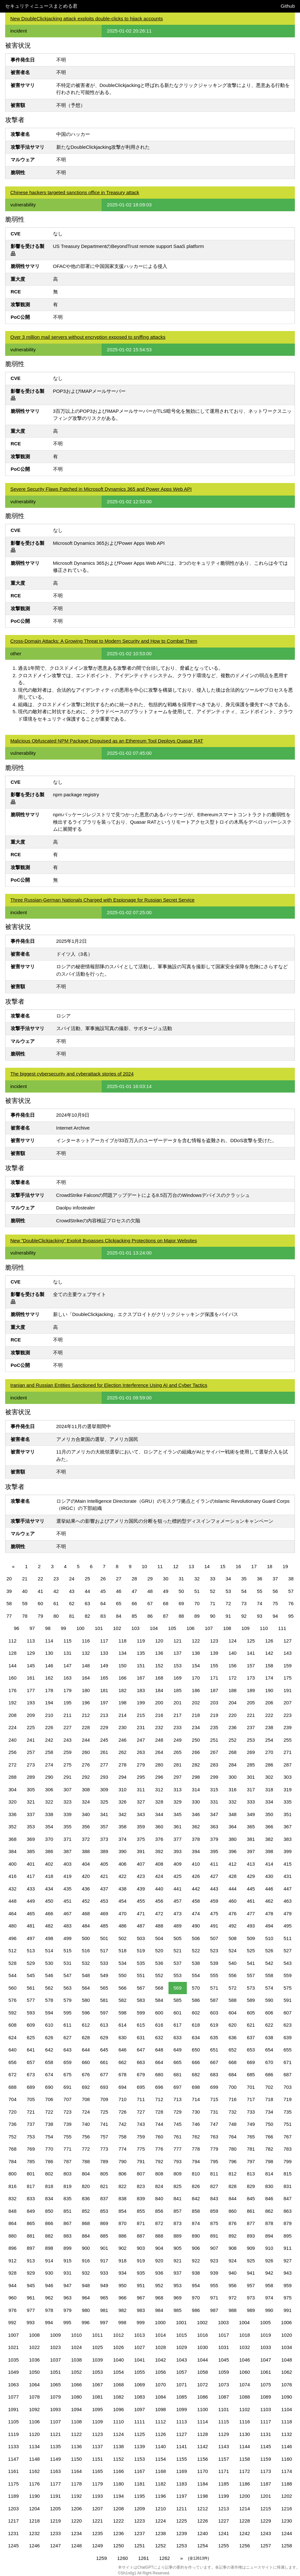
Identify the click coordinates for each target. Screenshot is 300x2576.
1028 (160, 2347)
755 (67, 2136)
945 (31, 2285)
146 (49, 1665)
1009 (55, 2335)
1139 (139, 2446)
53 (228, 1591)
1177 (55, 2483)
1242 (244, 2533)
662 (122, 2062)
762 (196, 2136)
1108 (76, 2421)
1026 (118, 2347)
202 (196, 1702)
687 (288, 2074)
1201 (265, 2496)
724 (86, 2112)
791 (141, 2161)
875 (214, 2223)
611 (67, 2025)
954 (196, 2285)
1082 (118, 2397)
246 (122, 1740)
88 (181, 1616)
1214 (244, 2508)
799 (288, 2161)
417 (31, 1876)
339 (67, 1814)
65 (119, 1603)
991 (288, 2310)
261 (104, 1752)
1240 (202, 2533)
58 (9, 1603)
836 (86, 2198)
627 (67, 2037)
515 (67, 1950)
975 (288, 2297)
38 (291, 1578)
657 (31, 2062)
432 (12, 1888)
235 (214, 1727)
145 (31, 1665)
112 (12, 1640)
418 (49, 1876)
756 (86, 2136)
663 (141, 2062)
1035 (13, 2360)
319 (288, 1789)
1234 (76, 2533)
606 (269, 2012)
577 (31, 2000)
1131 (265, 2434)
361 (178, 1826)
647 (141, 2049)
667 (214, 2062)
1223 (139, 2521)
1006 (286, 2322)
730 (196, 2112)
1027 (139, 2347)
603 (214, 2012)
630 (122, 2037)
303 (288, 1777)
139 (214, 1653)
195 (67, 1702)
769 (31, 2149)
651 (214, 2049)
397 (251, 1851)
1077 (13, 2397)
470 (122, 1913)
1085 (181, 2397)
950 (122, 2285)
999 (141, 2322)
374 (122, 1839)
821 (104, 2186)
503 (141, 1938)
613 (104, 2025)
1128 (202, 2434)
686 (269, 2074)
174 (269, 1678)
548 (86, 1975)
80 (56, 1616)
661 (104, 2062)
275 (67, 1764)
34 (228, 1578)
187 (214, 1690)
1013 (139, 2335)
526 (269, 1950)
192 (12, 1702)
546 (49, 1975)
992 (12, 2322)
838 (122, 2198)
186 (196, 1690)
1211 (181, 2508)
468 (86, 1913)
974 (269, 2297)
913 (31, 2260)
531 (67, 1963)
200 (159, 1702)
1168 (160, 2471)
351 (288, 1814)
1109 (97, 2421)
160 (12, 1678)
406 (122, 1864)
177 (31, 1690)
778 (196, 2149)
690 (49, 2087)
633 (178, 2037)
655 (288, 2049)
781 (251, 2149)
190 (269, 1690)
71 (212, 1603)
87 (165, 1616)
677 (104, 2074)
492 (233, 1925)
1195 (139, 2496)
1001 (181, 2322)
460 (233, 1901)
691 (67, 2087)
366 (269, 1826)
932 (86, 2273)
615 (141, 2025)
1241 (223, 2533)
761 (178, 2136)
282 (196, 1764)
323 (67, 1801)
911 (288, 2248)
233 (178, 1727)
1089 (265, 2397)
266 (196, 1752)
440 (159, 1888)
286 (269, 1764)
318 (269, 1789)
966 (122, 2297)
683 (214, 2074)
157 (251, 1665)
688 (12, 2087)
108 (227, 1628)
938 (196, 2273)
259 (67, 1752)
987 (214, 2310)
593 (31, 2012)
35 (244, 1578)
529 (31, 1963)
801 (31, 2173)
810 (196, 2173)
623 (288, 2025)
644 (86, 2049)
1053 (97, 2372)
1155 (181, 2459)
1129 (223, 2434)
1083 (139, 2397)
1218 (34, 2521)
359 (141, 1826)
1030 (202, 2347)
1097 (139, 2409)
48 (150, 1591)
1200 (244, 2496)
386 (49, 1851)
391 (141, 1851)
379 (214, 1839)
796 (233, 2161)
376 (159, 1839)
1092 (34, 2409)
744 (159, 2124)
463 (288, 1901)
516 (86, 1950)
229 (104, 1727)
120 (159, 1640)
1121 (55, 2434)
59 (25, 1603)
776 (159, 2149)
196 (86, 1702)
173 (251, 1678)
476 (233, 1913)
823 (141, 2186)
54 (244, 1591)
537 (178, 1963)
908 (233, 2248)
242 (49, 1740)
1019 (265, 2335)
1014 (160, 2335)
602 (196, 2012)
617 (178, 2025)
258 (49, 1752)
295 (141, 1777)
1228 (244, 2521)
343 (141, 1814)
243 (67, 1740)
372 (86, 1839)
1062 (286, 2372)
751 (288, 2124)
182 (122, 1690)
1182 (160, 2483)
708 (86, 2099)
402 (49, 1864)
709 (104, 2099)
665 (178, 2062)
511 (288, 1938)
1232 (34, 2533)
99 (63, 1628)
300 (233, 1777)
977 (31, 2310)
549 (104, 1975)
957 (251, 2285)
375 (141, 1839)
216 (159, 1715)
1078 (34, 2397)
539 (214, 1963)
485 (104, 1925)
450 (49, 1901)
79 (40, 1616)
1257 (265, 2545)
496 (12, 1938)
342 (122, 1814)
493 (251, 1925)
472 (159, 1913)
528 (12, 1963)
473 (178, 1913)
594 (49, 2012)
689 (31, 2087)
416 (12, 1876)
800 (12, 2173)
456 (159, 1901)
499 (67, 1938)
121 (178, 1640)
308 (86, 1789)
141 (251, 1653)
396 (233, 1851)
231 (141, 1727)
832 (12, 2198)
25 (87, 1578)
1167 (139, 2471)
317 (251, 1789)
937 (178, 2273)
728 (159, 2112)
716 (233, 2099)
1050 (34, 2372)
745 (178, 2124)
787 (67, 2161)
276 (86, 1764)
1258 (286, 2545)
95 (291, 1616)
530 (49, 1963)
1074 (244, 2384)
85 (134, 1616)
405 (104, 1864)
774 (122, 2149)
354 (49, 1826)
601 (178, 2012)
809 (178, 2173)
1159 (265, 2459)
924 (233, 2260)
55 (259, 1591)
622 (269, 2025)
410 (196, 1864)
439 (141, 1888)
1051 (55, 2372)
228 (86, 1727)
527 (288, 1950)
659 (67, 2062)
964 (86, 2297)
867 (67, 2223)
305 (31, 1789)
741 (104, 2124)
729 (178, 2112)
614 (122, 2025)
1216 (286, 2508)
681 (178, 2074)
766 (269, 2136)
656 (12, 2062)
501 (104, 1938)
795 (214, 2161)
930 (49, 2273)
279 (141, 1764)
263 (141, 1752)
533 (104, 1963)
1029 (181, 2347)
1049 (13, 2372)
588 (233, 2000)
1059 (223, 2372)
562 (49, 1988)
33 (212, 1578)
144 (12, 1665)
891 (214, 2236)
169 (178, 1678)
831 (288, 2186)
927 (288, 2260)
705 (31, 2099)
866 (49, 2223)
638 (269, 2037)
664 (159, 2062)
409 (178, 1864)
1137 (97, 2446)
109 (245, 1628)
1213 (223, 2508)
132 (86, 1653)
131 (67, 1653)
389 (104, 1851)
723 (67, 2112)
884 (86, 2236)
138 (196, 1653)
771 (67, 2149)
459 (214, 1901)
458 (196, 1901)
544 (12, 1975)
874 (196, 2223)
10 (144, 1566)
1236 (118, 2533)
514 (49, 1950)
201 (178, 1702)
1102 (244, 2409)
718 (269, 2099)
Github (288, 6)
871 (141, 2223)
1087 (223, 2397)
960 (12, 2297)
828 (233, 2186)
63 (87, 1603)
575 (288, 1988)
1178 (76, 2483)
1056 (160, 2372)
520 (159, 1950)
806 (122, 2173)
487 (141, 1925)
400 (12, 1864)
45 (103, 1591)
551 (141, 1975)
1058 (202, 2372)
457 (178, 1901)
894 (269, 2236)
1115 (223, 2421)
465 (31, 1913)
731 (214, 2112)
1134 (34, 2446)
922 (196, 2260)
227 (67, 1727)
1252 (160, 2545)
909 (251, 2248)
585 (178, 2000)
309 (104, 1789)
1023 (55, 2347)
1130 (244, 2434)
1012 (118, 2335)
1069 (139, 2384)
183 (141, 1690)
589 (251, 2000)
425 (178, 1876)
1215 (265, 2508)
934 (122, 2273)
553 (178, 1975)
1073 (223, 2384)
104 (154, 1628)
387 (67, 1851)
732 (233, 2112)
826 (196, 2186)
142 (269, 1653)
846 (269, 2198)
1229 (265, 2521)
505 (178, 1938)
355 (67, 1826)
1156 (202, 2459)
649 (178, 2049)
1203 (13, 2508)
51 (197, 1591)
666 (196, 2062)
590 (269, 2000)
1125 (139, 2434)
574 (269, 1988)
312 (159, 1789)
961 (31, 2297)
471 (141, 1913)
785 (31, 2161)
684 (233, 2074)
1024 (76, 2347)
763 (214, 2136)
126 (269, 1640)
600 (159, 2012)
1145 (265, 2446)
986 (196, 2310)
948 (86, 2285)
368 (12, 1839)
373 (104, 1839)
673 (31, 2074)
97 (32, 1628)
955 (214, 2285)
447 (288, 1888)
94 (275, 1616)
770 (49, 2149)
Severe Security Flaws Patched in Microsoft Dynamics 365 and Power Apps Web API (101, 489)
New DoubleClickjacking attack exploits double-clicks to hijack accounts (86, 18)
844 (233, 2198)
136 (159, 1653)
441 (178, 1888)
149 (104, 1665)
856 (159, 2211)
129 (31, 1653)
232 (159, 1727)
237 (251, 1727)
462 (269, 1901)
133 (104, 1653)
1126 (160, 2434)
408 (159, 1864)
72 (228, 1603)
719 (288, 2099)
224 (12, 1727)
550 (122, 1975)
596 (86, 2012)
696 (159, 2087)
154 (196, 1665)
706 (49, 2099)
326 (122, 1801)
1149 (55, 2459)
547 (67, 1975)
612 (86, 2025)
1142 (202, 2446)
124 (233, 1640)
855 (141, 2211)
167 (141, 1678)
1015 (181, 2335)
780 (233, 2149)
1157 (223, 2459)
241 (31, 1740)
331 (214, 1801)
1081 (97, 2397)
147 (67, 1665)
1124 (118, 2434)
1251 (139, 2545)
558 (269, 1975)
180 (86, 1690)
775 (141, 2149)
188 (233, 1690)
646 (122, 2049)
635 (214, 2037)
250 (196, 1740)
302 (269, 1777)
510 (269, 1938)
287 (288, 1764)
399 (288, 1851)
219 (214, 1715)
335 (288, 1801)
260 (86, 1752)
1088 (244, 2397)
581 (104, 2000)
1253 (181, 2545)
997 (104, 2322)
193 (31, 1702)
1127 (181, 2434)
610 (49, 2025)
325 (104, 1801)
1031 (223, 2347)
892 (233, 2236)
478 (269, 1913)
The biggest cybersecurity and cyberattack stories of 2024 (72, 1073)
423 (141, 1876)
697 (178, 2087)
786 (49, 2161)
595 (67, 2012)
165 (104, 1678)
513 (31, 1950)
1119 (13, 2434)
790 (122, 2161)
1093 (55, 2409)
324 (86, 1801)
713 (178, 2099)
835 (67, 2198)
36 (259, 1578)
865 (31, 2223)
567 (141, 1988)
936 (159, 2273)
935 (141, 2273)
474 (196, 1913)
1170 (202, 2471)
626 (49, 2037)
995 (67, 2322)
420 (86, 1876)
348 (233, 1814)
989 (251, 2310)
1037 (55, 2360)
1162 (34, 2471)
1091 (13, 2409)
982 (122, 2310)
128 (12, 1653)
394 (196, 1851)
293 (104, 1777)
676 (86, 2074)
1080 (76, 2397)
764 (233, 2136)
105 (172, 1628)
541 (251, 1963)
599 (141, 2012)
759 (141, 2136)
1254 (202, 2545)
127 (288, 1640)
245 (104, 1740)
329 (178, 1801)
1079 (55, 2397)
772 (86, 2149)
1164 (76, 2471)
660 (86, 2062)
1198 (202, 2496)
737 (31, 2124)
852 (86, 2211)
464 (12, 1913)
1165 (97, 2471)
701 (251, 2087)
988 (233, 2310)
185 (178, 1690)
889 (178, 2236)
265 (178, 1752)
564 (86, 1988)
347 (214, 1814)
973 (251, 2297)
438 (122, 1888)
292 (86, 1777)
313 (178, 1789)
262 (122, 1752)
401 (31, 1864)
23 (56, 1578)
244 (86, 1740)
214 (122, 1715)
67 (150, 1603)
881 (31, 2236)
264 (159, 1752)
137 (178, 1653)
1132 (286, 2434)
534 (122, 1963)
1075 (265, 2384)
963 (67, 2297)
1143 (223, 2446)
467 (67, 1913)
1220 (76, 2521)
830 (269, 2186)
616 (159, 2025)
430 (269, 1876)
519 (141, 1950)
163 (67, 1678)
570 (196, 1988)
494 (269, 1925)
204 (233, 1702)
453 (104, 1901)
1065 (55, 2384)
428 (233, 1876)
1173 (265, 2471)
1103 (265, 2409)
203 (214, 1702)
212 (86, 1715)
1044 (202, 2360)
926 (269, 2260)
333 (251, 1801)
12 (175, 1566)
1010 (76, 2335)
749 (251, 2124)
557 (251, 1975)
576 (12, 2000)
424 (159, 1876)
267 (214, 1752)
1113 (181, 2421)
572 (233, 1988)
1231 (13, 2533)
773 (104, 2149)
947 (67, 2285)
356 (86, 1826)
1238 (160, 2533)
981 (104, 2310)
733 (251, 2112)
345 (178, 1814)
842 (196, 2198)
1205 (55, 2508)
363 (214, 1826)
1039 (97, 2360)
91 (228, 1616)
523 (214, 1950)
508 (233, 1938)
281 (178, 1764)
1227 (223, 2521)
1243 (265, 2533)
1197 (181, 2496)
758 (122, 2136)
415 (288, 1864)
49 (165, 1591)
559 (288, 1975)
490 (196, 1925)
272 (12, 1764)
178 (49, 1690)
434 (49, 1888)
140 (233, 1653)
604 (233, 2012)
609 (31, 2025)
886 (122, 2236)
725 (104, 2112)
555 (214, 1975)
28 (134, 1578)
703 (288, 2087)
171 (214, 1678)
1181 (139, 2483)
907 (214, 2248)
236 (233, 1727)
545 (31, 1975)
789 (104, 2161)
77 (9, 1616)
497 (31, 1938)
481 (31, 1925)
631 (141, 2037)
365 (251, 1826)
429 (251, 1876)
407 (141, 1864)
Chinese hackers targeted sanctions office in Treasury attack (74, 192)
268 (233, 1752)
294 (122, 1777)
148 (86, 1665)
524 (233, 1950)
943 (288, 2273)
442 (196, 1888)
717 (251, 2099)
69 (181, 1603)
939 (214, 2273)
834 (49, 2198)
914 (49, 2260)
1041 (139, 2360)
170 (196, 1678)
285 (251, 1764)
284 (233, 1764)
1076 (286, 2384)
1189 (13, 2496)
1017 (223, 2335)
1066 (76, 2384)
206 (269, 1702)
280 (159, 1764)
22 (40, 1578)
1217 (13, 2521)
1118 (286, 2421)
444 (233, 1888)
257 (31, 1752)
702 (269, 2087)
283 (214, 1764)
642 (49, 2049)
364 (233, 1826)
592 (12, 2012)
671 (288, 2062)
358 (122, 1826)
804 (86, 2173)
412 (233, 1864)
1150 (76, 2459)
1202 (286, 2496)
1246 (34, 2545)
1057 (181, 2372)
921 (178, 2260)
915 (67, 2260)
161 (31, 1678)
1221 (97, 2521)
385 (31, 1851)
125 (251, 1640)
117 (104, 1640)
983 (141, 2310)
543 (288, 1963)
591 (288, 2000)
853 (104, 2211)
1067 (97, 2384)
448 (12, 1901)
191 (288, 1690)
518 (122, 1950)
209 (31, 1715)
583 (141, 2000)
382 (269, 1839)
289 (31, 1777)
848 (12, 2211)
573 (251, 1988)
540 (233, 1963)
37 (275, 1578)
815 (288, 2173)
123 (214, 1640)
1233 (55, 2533)
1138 (118, 2446)
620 (233, 2025)
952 (159, 2285)
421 (104, 1876)
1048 (286, 2360)
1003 (223, 2322)
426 (196, 1876)
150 (122, 1665)
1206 (76, 2508)
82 (87, 1616)
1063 (13, 2384)
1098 (160, 2409)
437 (104, 1888)
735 (288, 2112)
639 (288, 2037)
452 (86, 1901)
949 (104, 2285)
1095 (97, 2409)
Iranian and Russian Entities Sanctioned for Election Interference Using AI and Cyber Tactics (108, 1385)
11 (160, 1566)
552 (159, 1975)
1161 (13, 2471)
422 (122, 1876)
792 (159, 2161)
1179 (97, 2483)
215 (141, 1715)
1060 (244, 2372)
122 (196, 1640)
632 (159, 2037)
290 (49, 1777)
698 (196, 2087)
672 (12, 2074)
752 (12, 2136)
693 (104, 2087)
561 (31, 1988)
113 (31, 1640)
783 (288, 2149)
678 (122, 2074)
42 (56, 1591)
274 (49, 1764)
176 (12, 1690)
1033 (265, 2347)
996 (86, 2322)
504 (159, 1938)
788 (86, 2161)
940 (233, 2273)
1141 (181, 2446)
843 (214, 2198)
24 (72, 1578)
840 (159, 2198)
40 (25, 1591)
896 (12, 2248)
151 (141, 1665)
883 (67, 2236)
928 (12, 2273)
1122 (76, 2434)
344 (159, 1814)
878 (269, 2223)
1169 (181, 2471)
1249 (97, 2545)
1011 (97, 2335)
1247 (55, 2545)
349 (251, 1814)
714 (196, 2099)
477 (251, 1913)
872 (159, 2223)
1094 (76, 2409)
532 (86, 1963)
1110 (118, 2421)
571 (214, 1988)
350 (269, 1814)
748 (233, 2124)
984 (159, 2310)
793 (178, 2161)
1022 (34, 2347)
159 (288, 1665)
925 (251, 2260)
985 (178, 2310)
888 (159, 2236)
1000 (160, 2322)
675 (67, 2074)
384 (12, 1851)
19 (285, 1566)
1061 (265, 2372)
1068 (118, 2384)
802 (49, 2173)
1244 (286, 2533)
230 (122, 1727)
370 (49, 1839)
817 (31, 2186)
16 (238, 1566)
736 (12, 2124)
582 (122, 2000)
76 (291, 1603)
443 (214, 1888)
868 (86, 2223)
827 (214, 2186)
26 (103, 1578)
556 (233, 1975)
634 (196, 2037)
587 (214, 2000)
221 (251, 1715)
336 (12, 1814)
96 (16, 1628)
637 (251, 2037)
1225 (181, 2521)
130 (49, 1653)
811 (214, 2173)
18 (269, 1566)
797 (251, 2161)
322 (49, 1801)
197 (104, 1702)
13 (191, 1566)
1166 (118, 2471)
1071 (181, 2384)
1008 (34, 2335)
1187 (265, 2483)
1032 (244, 2347)
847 (288, 2198)
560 (12, 1988)
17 (254, 1566)
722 (49, 2112)
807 (141, 2173)
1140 (160, 2446)
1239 (181, 2533)
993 (31, 2322)
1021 (13, 2347)
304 (12, 1789)
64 (103, 1603)
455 (141, 1901)
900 (86, 2248)
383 (288, 1839)
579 (67, 2000)
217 (178, 1715)
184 (159, 1690)
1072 (202, 2384)
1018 (244, 2335)
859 (214, 2211)
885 (104, 2236)
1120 (34, 2434)
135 (141, 1653)
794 (196, 2161)
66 (134, 1603)
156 (233, 1665)
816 (12, 2186)
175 (288, 1678)
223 (288, 1715)
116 (86, 1640)
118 (122, 1640)
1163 (55, 2471)
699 (214, 2087)
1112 (160, 2421)
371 (67, 1839)
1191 (55, 2496)
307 (67, 1789)
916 (86, 2260)
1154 (160, 2459)
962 (49, 2297)
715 (214, 2099)
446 (269, 1888)
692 (86, 2087)
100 (81, 1628)
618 (196, 2025)
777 (178, 2149)
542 (269, 1963)
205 (251, 1702)
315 (214, 1789)
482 (49, 1925)
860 (233, 2211)
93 (259, 1616)
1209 (139, 2508)
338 (49, 1814)
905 (178, 2248)
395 (214, 1851)
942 (269, 2273)
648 (159, 2049)
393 (178, 1851)
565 (104, 1988)
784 (12, 2161)
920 (159, 2260)
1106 (34, 2421)
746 (196, 2124)
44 (87, 1591)
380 (233, 1839)
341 (104, 1814)
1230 (286, 2521)
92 (244, 1616)
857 (178, 2211)
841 (178, 2198)
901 (104, 2248)
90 (212, 1616)
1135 (55, 2446)
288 (12, 1777)
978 (49, 2310)
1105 (13, 2421)
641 (31, 2049)
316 (233, 1789)
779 (214, 2149)
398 (269, 1851)
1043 (181, 2360)
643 (67, 2049)
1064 (34, 2384)
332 (233, 1801)
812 (233, 2173)
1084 (160, 2397)
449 (31, 1901)
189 (251, 1690)
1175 (13, 2483)
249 (178, 1740)
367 (288, 1826)
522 (196, 1950)
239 (288, 1727)
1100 (202, 2409)
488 (159, 1925)
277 (104, 1764)
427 (214, 1876)
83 (103, 1616)
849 (31, 2211)
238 (269, 1727)
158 (269, 1665)
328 (159, 1801)
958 (269, 2285)
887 (141, 2236)
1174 (286, 2471)
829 (251, 2186)
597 (104, 2012)
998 (122, 2322)
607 (288, 2012)
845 (251, 2198)
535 (141, 1963)
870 (122, 2223)
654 (269, 2049)
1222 (118, 2521)
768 (12, 2149)
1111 (139, 2421)
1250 (118, 2545)
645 (104, 2049)
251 (214, 1740)
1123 (97, 2434)
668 (233, 2062)
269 (251, 1752)
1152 (118, 2459)
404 (86, 1864)
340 (86, 1814)
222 (269, 1715)
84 (119, 1616)
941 (251, 2273)
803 (67, 2173)
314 (196, 1789)
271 (288, 1752)
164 (86, 1678)
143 (288, 1653)
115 (67, 1640)
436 (86, 1888)
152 (159, 1665)
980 (86, 2310)
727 (141, 2112)
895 (288, 2236)
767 (288, 2136)
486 (122, 1925)
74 (259, 1603)
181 (104, 1690)
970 (196, 2297)
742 (122, 2124)
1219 (55, 2521)
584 (159, 2000)
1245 (13, 2545)
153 (178, 1665)
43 (72, 1591)
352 (12, 1826)
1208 (118, 2508)
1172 (244, 2471)
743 (141, 2124)
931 (67, 2273)
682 (196, 2074)
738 (49, 2124)
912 (12, 2260)
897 (31, 2248)
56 (275, 1591)
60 (40, 1603)
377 (178, 1839)
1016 (202, 2335)
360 (159, 1826)
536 (159, 1963)
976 (12, 2310)
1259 (101, 2558)
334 (269, 1801)
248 (159, 1740)
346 (196, 1814)
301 (251, 1777)
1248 (76, 2545)
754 (49, 2136)
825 (178, 2186)
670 (269, 2062)
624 (12, 2037)
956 (233, 2285)
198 (122, 1702)
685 (251, 2074)
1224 (160, 2521)
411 (214, 1864)
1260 (122, 2558)
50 (181, 1591)
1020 (286, 2335)
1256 (244, 2545)
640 (12, 2049)
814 (269, 2173)
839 (141, 2198)
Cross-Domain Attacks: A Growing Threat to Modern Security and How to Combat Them (103, 641)
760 (159, 2136)
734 (269, 2112)
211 (67, 1715)
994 (49, 2322)
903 (141, 2248)
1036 (34, 2360)
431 (288, 1876)
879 (288, 2223)
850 (49, 2211)
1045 (223, 2360)
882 (49, 2236)
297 (178, 1777)
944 (12, 2285)
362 (196, 1826)
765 (251, 2136)
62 (72, 1603)
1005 (265, 2322)
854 (122, 2211)
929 (31, 2273)
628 (86, 2037)
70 (197, 1603)
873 (178, 2223)
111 (282, 1628)
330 (196, 1801)
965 (104, 2297)
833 (31, 2198)
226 (49, 1727)
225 (31, 1727)
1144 (244, 2446)
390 (122, 1851)
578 (49, 2000)
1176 (34, 2483)
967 (141, 2297)
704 (12, 2099)
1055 (139, 2372)
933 (104, 2273)
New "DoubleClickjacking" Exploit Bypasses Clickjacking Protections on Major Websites (103, 1240)
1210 (160, 2508)
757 (104, 2136)
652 (233, 2049)
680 (159, 2074)
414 (269, 1864)
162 (49, 1678)
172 (233, 1678)
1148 (34, 2459)
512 (12, 1950)
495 (288, 1925)
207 (288, 1702)
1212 (202, 2508)
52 (212, 1591)
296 (159, 1777)
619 (214, 2025)
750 (269, 2124)
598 (122, 2012)
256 (12, 1752)
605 (251, 2012)
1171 (223, 2471)
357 (104, 1826)
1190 (34, 2496)
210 (49, 1715)
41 (40, 1591)
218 (196, 1715)
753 (31, 2136)
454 (122, 1901)
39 (9, 1591)
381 (251, 1839)
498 (49, 1938)
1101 (223, 2409)
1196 (160, 2496)
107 (209, 1628)
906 (196, 2248)
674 (49, 2074)
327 (141, 1801)
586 (196, 2000)
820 (86, 2186)
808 (159, 2173)
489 (178, 1925)
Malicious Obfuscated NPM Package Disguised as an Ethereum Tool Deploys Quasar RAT (106, 740)
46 (119, 1591)
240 (12, 1740)
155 (214, 1665)
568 (159, 1988)
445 (251, 1888)
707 (67, 2099)
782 (269, 2149)
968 (159, 2297)
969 (178, 2297)
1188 (286, 2483)
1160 (286, 2459)
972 (233, 2297)
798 (269, 2161)
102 (117, 1628)
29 (150, 1578)
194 (49, 1702)
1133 (13, 2446)
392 (159, 1851)
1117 (265, 2421)
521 (178, 1950)
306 (49, 1789)
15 (222, 1566)
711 (141, 2099)
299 (214, 1777)
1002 (202, 2322)
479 (288, 1913)
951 (141, 2285)
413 (251, 1864)
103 (136, 1628)
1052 (76, 2372)
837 (104, 2198)
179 (67, 1690)
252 (233, 1740)
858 (196, 2211)
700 (233, 2087)
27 (119, 1578)
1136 (76, 2446)
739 (67, 2124)
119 (141, 1640)
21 (25, 1578)
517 (104, 1950)
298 (196, 1777)
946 (49, 2285)
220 (233, 1715)
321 (31, 1801)
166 (122, 1678)
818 (49, 2186)
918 (122, 2260)
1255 (223, 2545)
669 (251, 2062)
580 (86, 2000)
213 (104, 1715)
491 (214, 1925)
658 (49, 2062)
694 (122, 2087)
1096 (118, 2409)
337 (31, 1814)
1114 (202, 2421)
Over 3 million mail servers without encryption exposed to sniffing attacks (87, 337)
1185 (223, 2483)
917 (104, 2260)
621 (251, 2025)
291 (67, 1777)
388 (86, 1851)
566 (122, 1988)
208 (12, 1715)
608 (12, 2025)
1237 (139, 2533)
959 (288, 2285)
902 (122, 2248)
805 (104, 2173)
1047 (265, 2360)
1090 (286, 2397)
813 (251, 2173)
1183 (181, 2483)
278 (122, 1764)
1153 (139, 2459)
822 (122, 2186)
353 (31, 1826)
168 (159, 1678)
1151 (97, 2459)
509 (251, 1938)
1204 (34, 2508)
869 (104, 2223)
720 (12, 2112)
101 (99, 1628)
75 (275, 1603)
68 (165, 1603)
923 (214, 2260)
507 (214, 1938)
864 (12, 2223)
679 (141, 2074)
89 (197, 1616)
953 (178, 2285)
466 (49, 1913)
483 (67, 1925)
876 (233, 2223)
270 (269, 1752)
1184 (202, 2483)
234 (196, 1727)
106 (190, 1628)
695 (141, 2087)
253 (251, 1740)
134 (122, 1653)
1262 (164, 2558)
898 (49, 2248)
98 (47, 1628)
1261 (143, 2558)
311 (141, 1789)
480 (12, 1925)
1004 (244, 2322)
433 (31, 1888)
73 (244, 1603)
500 (86, 1938)
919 (141, 2260)
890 (196, 2236)
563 (67, 1988)
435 (67, 1888)
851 (67, 2211)
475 (214, 1913)
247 (141, 1740)
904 (159, 2248)
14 (207, 1566)
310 (122, 1789)
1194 (118, 2496)
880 (12, 2236)
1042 (160, 2360)
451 (67, 1901)
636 (233, 2037)
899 (67, 2248)
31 (181, 1578)
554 (196, 1975)
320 (12, 1801)
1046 (244, 2360)
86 (150, 1616)
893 (251, 2236)
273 (31, 1764)
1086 (202, 2397)
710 (122, 2099)
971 (214, 2297)
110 (264, 1628)
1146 (286, 2446)
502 (122, 1938)
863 (288, 2211)
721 (31, 2112)
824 (159, 2186)
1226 (202, 2521)
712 (159, 2099)
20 (9, 1578)
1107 (55, 2421)
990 (269, 2310)
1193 (97, 2496)
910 (269, 2248)
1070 (160, 2384)
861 (251, 2211)
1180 (118, 2483)
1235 (97, 2533)
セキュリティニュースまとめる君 (41, 6)
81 (72, 1616)
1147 (13, 2459)
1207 (97, 2508)
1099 (181, 2409)
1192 (76, 2496)
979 (67, 2310)
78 (25, 1616)
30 (165, 1578)
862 (269, 2211)
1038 (76, 2360)
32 (197, 1578)
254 (269, 1740)
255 (288, 1740)
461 (251, 1901)
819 (67, 2186)
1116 (244, 2421)
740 (86, 2124)
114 (49, 1640)
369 (31, 1839)
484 (86, 1925)
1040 (118, 2360)
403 (67, 1864)
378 (196, 1839)
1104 (286, 2409)
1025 (97, 2347)
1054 (118, 2372)
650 (196, 2049)
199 (141, 1702)
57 (291, 1591)
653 (251, 2049)
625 (31, 2037)
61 (56, 1603)
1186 (244, 2483)
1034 (286, 2347)
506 (196, 1938)
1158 (244, 2459)
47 (134, 1591)
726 (122, 2112)
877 (251, 2223)
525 (251, 1950)
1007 (13, 2335)
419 (67, 1876)
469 (104, 1913)
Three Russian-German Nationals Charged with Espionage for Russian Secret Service (102, 900)
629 (104, 2037)
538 (196, 1963)
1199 (223, 2496)
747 (214, 2124)
